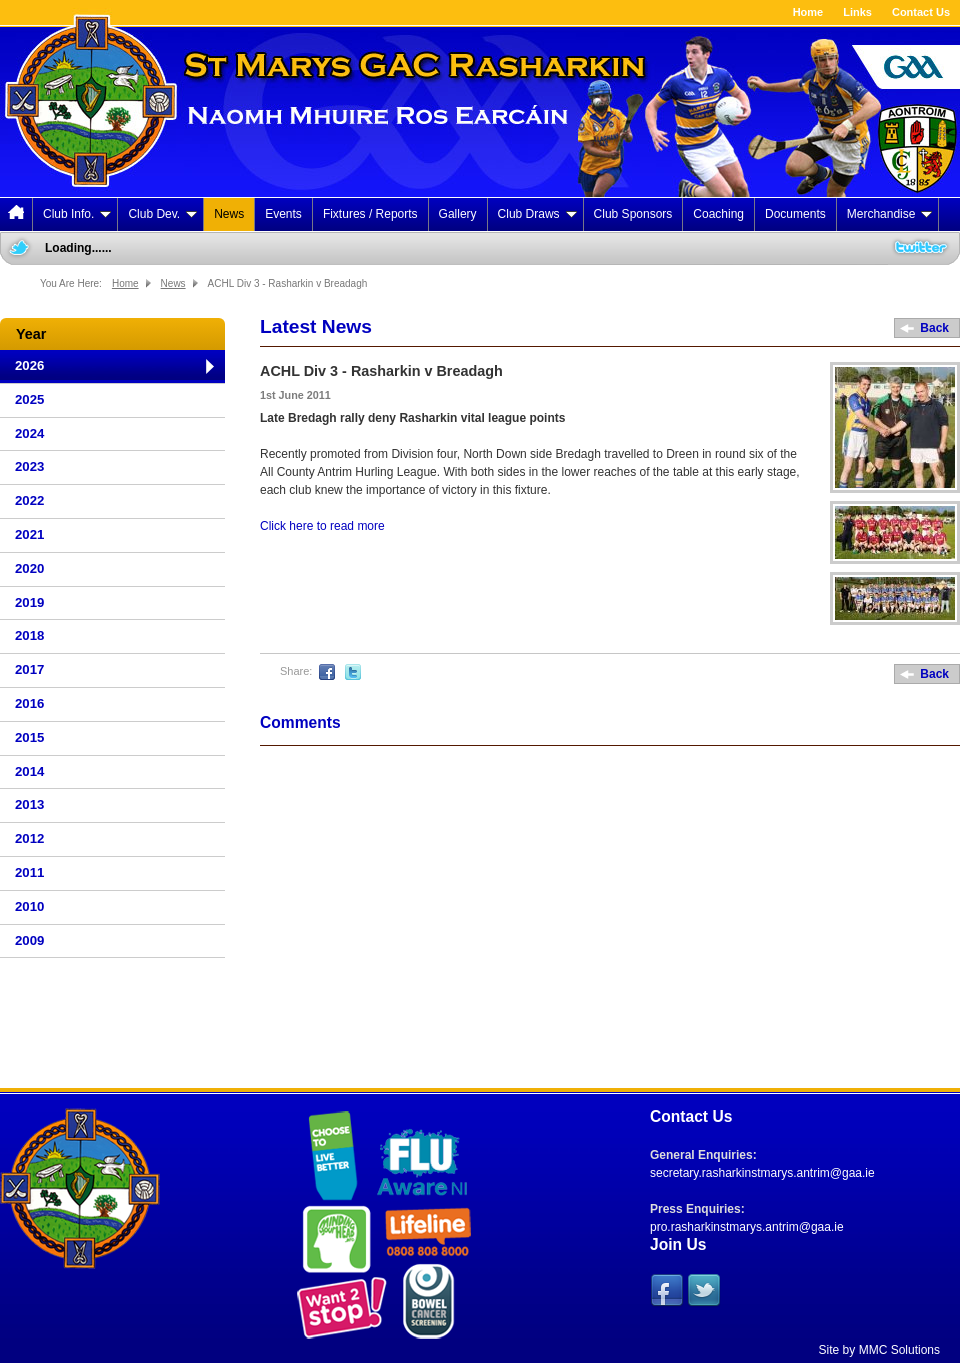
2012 (29, 838)
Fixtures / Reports (370, 214)
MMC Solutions (899, 1350)
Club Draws (537, 214)
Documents (795, 214)
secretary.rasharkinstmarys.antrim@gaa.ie (762, 1173)
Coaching (718, 214)
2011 (29, 872)
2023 (29, 466)
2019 (29, 602)
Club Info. (77, 214)
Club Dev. (162, 214)
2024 (29, 433)
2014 (29, 771)
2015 (29, 737)
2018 (29, 635)
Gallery (458, 214)
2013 (29, 804)
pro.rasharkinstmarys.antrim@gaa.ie (747, 1227)
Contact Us (921, 12)
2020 (29, 568)
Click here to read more (322, 526)
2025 (29, 399)
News (229, 214)
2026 (29, 365)
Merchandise (890, 214)
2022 (29, 500)
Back (934, 328)
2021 (29, 534)
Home (808, 12)
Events (283, 214)
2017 (29, 669)
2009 (29, 940)
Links (857, 12)
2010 (29, 906)
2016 (29, 703)
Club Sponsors (633, 214)
